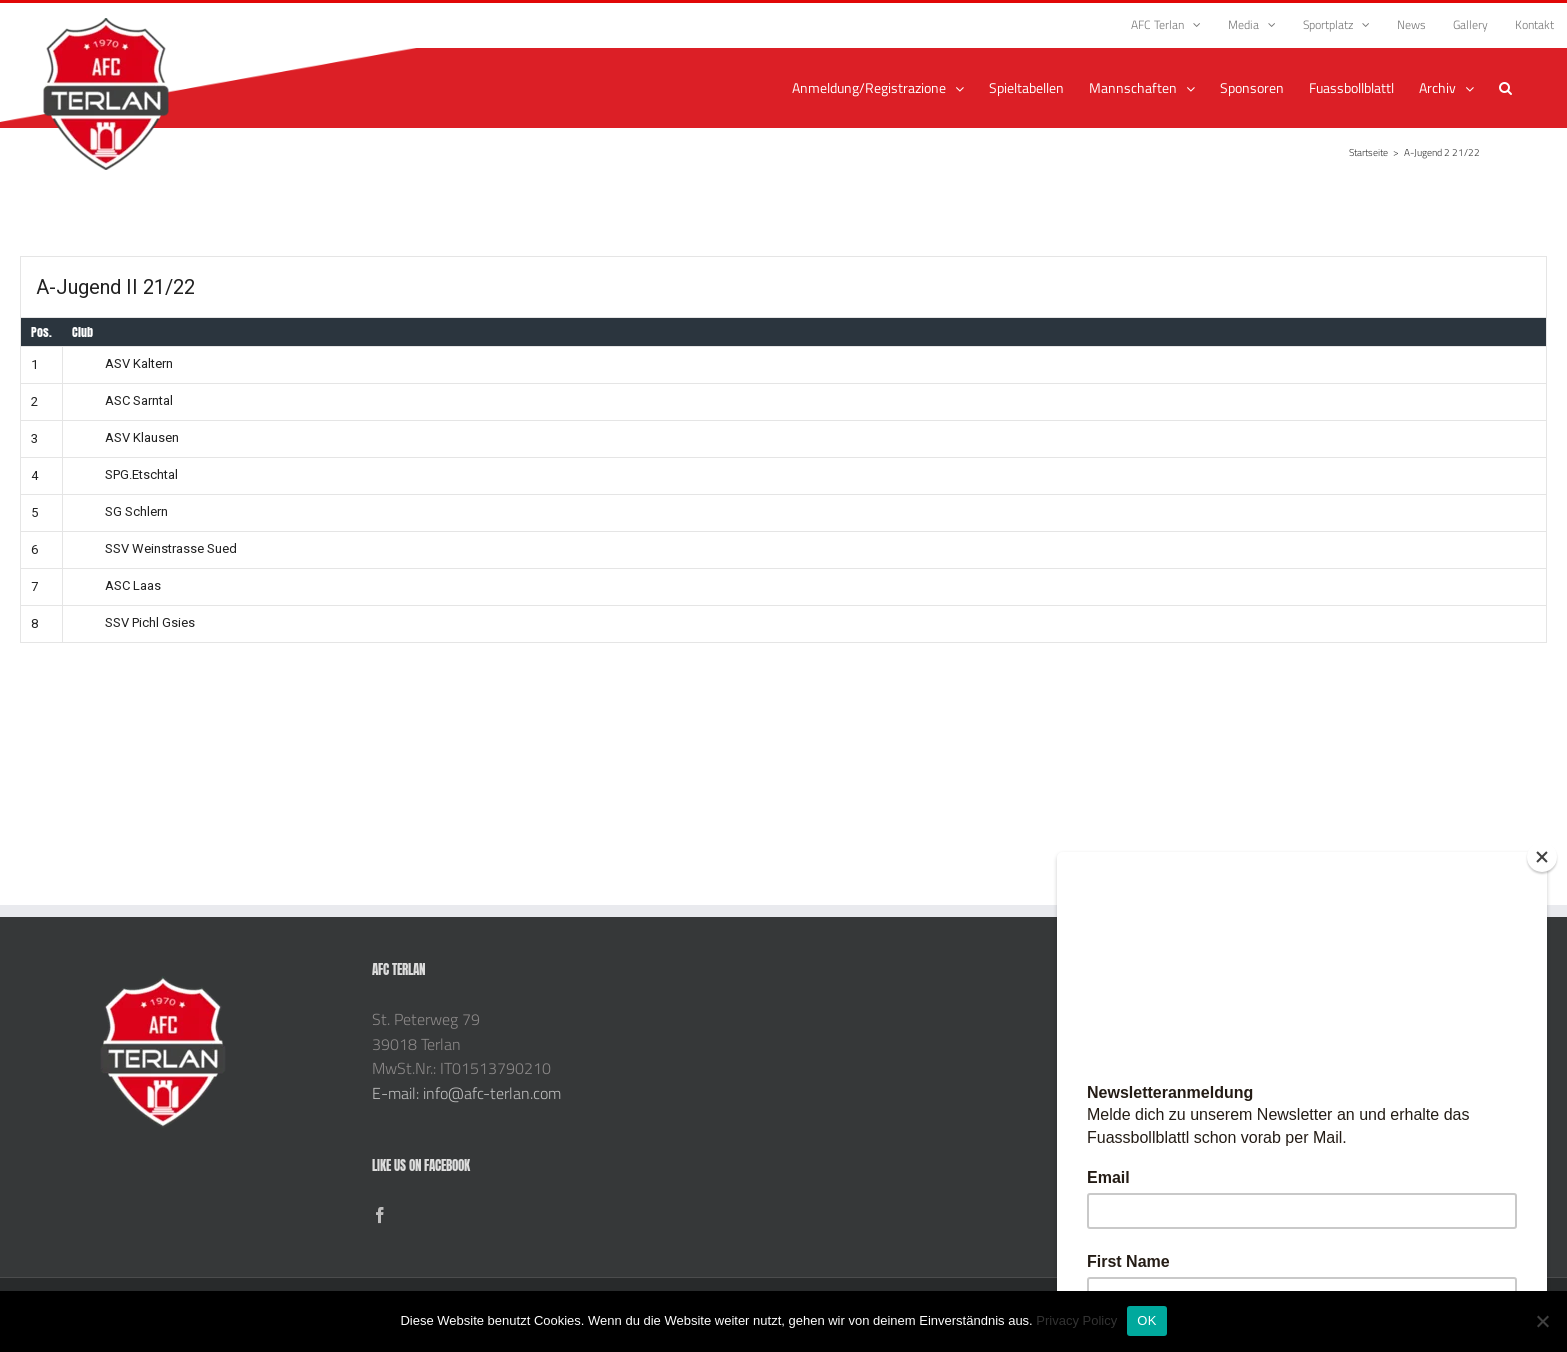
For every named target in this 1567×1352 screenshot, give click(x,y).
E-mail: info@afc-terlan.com (466, 1093)
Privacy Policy (1076, 1320)
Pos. (41, 332)
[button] (1505, 88)
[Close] (1542, 857)
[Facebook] (380, 1215)
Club (82, 332)
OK (1146, 1320)
